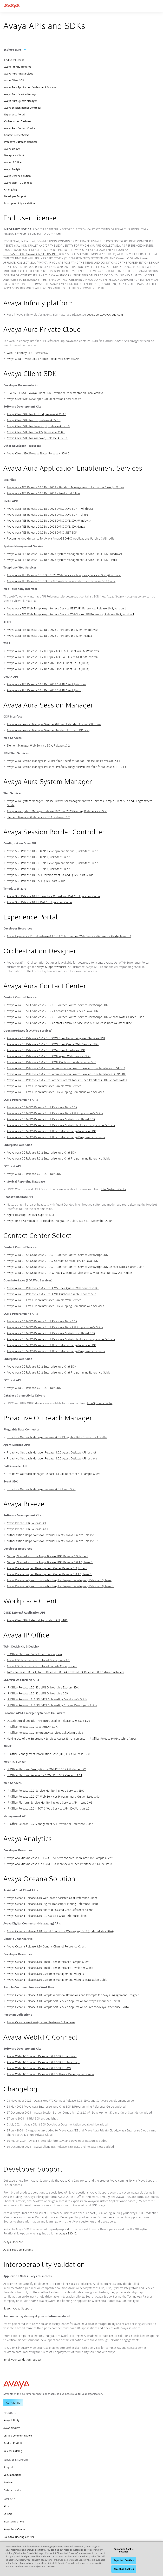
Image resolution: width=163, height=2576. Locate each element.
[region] (81, 2558)
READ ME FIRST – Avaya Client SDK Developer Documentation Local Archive (55, 393)
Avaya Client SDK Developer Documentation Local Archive (44, 399)
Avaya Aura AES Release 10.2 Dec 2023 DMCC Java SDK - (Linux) (47, 514)
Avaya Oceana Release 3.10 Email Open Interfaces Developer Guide (50, 1968)
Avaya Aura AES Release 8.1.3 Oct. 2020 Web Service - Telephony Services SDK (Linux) (61, 581)
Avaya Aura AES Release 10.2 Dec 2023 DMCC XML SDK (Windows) (49, 520)
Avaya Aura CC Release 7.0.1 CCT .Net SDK (34, 1174)
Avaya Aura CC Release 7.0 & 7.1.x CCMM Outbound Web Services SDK (51, 1062)
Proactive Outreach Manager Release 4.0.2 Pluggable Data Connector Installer (57, 1437)
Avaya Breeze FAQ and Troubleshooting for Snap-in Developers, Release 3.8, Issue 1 (60, 1586)
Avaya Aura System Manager (20, 100)
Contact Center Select (16, 135)
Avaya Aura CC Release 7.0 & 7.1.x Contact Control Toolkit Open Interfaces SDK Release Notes (67, 1080)
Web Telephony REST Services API (28, 353)
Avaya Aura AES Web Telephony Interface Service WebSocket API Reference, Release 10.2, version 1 (70, 614)
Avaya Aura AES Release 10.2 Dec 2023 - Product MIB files (43, 493)
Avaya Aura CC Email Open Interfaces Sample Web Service (44, 1086)
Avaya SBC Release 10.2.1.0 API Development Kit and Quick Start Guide (52, 851)
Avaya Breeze (12, 148)
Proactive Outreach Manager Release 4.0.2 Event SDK (41, 1489)
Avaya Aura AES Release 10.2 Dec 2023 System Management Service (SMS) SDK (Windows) (64, 554)
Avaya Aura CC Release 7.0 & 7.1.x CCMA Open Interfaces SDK (46, 1050)
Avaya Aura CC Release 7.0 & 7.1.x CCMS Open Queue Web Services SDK (53, 1044)
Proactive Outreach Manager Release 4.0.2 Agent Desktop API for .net (51, 1452)
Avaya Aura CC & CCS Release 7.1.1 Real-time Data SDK (42, 1107)
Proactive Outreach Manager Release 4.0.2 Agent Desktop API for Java (52, 1458)
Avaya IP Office (13, 162)
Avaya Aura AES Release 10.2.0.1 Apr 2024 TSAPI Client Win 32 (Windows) (53, 651)
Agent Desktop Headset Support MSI (30, 1215)
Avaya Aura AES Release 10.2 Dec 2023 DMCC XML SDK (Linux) (46, 526)
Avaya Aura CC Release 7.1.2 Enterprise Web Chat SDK (41, 1152)
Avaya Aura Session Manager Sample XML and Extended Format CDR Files (54, 724)
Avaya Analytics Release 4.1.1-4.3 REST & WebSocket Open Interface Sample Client (60, 1858)
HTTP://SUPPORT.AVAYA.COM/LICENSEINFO (30, 254)
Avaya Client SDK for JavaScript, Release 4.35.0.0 (38, 426)
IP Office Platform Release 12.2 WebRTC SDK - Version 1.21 (44, 1775)
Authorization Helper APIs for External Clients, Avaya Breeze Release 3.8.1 (54, 1541)
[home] (12, 6)
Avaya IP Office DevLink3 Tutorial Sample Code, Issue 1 (42, 1666)
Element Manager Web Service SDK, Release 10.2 (38, 745)
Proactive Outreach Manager (20, 141)
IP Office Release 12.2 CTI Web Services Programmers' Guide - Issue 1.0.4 (53, 1796)
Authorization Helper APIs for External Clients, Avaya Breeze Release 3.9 (53, 1535)
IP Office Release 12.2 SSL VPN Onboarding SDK (37, 1693)
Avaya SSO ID (67, 2233)
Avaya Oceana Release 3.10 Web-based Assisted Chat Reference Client (52, 1898)
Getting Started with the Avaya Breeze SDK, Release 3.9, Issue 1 (47, 1556)
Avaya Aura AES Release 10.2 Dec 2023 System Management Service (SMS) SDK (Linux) (62, 560)
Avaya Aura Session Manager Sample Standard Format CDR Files (48, 730)
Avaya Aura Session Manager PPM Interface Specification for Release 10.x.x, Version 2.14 (63, 761)
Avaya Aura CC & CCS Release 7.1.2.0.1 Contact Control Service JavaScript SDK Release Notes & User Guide (75, 1017)
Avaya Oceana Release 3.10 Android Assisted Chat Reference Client (50, 1910)
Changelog (10, 189)
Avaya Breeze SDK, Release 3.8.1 (27, 1529)
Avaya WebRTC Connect (18, 182)
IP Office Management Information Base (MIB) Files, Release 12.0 (48, 1754)
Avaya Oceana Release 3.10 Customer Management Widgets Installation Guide (57, 1979)
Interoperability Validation (19, 203)
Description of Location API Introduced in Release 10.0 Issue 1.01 (48, 1720)
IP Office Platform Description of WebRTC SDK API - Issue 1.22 (46, 1769)
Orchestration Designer (17, 121)
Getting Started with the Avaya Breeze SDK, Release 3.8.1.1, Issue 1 (50, 1562)
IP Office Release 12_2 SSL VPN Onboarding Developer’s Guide (47, 1699)
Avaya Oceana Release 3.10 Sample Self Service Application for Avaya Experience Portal (63, 2001)
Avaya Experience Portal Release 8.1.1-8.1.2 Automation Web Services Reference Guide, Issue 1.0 (69, 936)
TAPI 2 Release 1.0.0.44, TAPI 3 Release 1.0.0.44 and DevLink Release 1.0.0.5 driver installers (65, 1672)
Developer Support (15, 196)
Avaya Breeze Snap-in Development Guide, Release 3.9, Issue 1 (47, 1568)
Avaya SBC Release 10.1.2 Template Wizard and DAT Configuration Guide (53, 896)
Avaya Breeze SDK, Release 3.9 (26, 1523)
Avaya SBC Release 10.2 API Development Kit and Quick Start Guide (50, 875)
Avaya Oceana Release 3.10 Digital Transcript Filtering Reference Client (52, 1904)
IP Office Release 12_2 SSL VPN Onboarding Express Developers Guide (52, 1705)
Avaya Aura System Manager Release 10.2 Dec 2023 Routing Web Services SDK (57, 811)
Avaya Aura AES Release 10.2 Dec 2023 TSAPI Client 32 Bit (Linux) (48, 663)
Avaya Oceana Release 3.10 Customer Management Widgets (45, 1974)
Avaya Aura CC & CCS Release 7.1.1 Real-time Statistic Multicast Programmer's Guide (61, 1125)
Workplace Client (14, 155)
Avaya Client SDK (14, 80)
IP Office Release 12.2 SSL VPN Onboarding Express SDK (43, 1687)
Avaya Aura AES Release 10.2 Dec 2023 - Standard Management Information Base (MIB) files (65, 487)
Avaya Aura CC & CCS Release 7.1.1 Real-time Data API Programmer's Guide (55, 1113)
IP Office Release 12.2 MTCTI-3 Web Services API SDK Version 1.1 (48, 1808)
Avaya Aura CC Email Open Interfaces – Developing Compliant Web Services (55, 1092)
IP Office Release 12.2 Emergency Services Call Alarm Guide (45, 1732)
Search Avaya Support (17, 2308)
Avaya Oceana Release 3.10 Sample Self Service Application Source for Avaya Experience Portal (68, 2007)
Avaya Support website (52, 967)
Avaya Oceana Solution (17, 175)
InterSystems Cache (113, 1189)
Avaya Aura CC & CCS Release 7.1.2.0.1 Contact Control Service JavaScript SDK (57, 1005)
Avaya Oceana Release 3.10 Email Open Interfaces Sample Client (48, 1962)
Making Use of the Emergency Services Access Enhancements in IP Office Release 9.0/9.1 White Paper (71, 1738)
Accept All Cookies (124, 2569)
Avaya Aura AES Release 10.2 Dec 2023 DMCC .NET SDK (42, 532)
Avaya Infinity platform (17, 66)
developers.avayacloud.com (105, 314)
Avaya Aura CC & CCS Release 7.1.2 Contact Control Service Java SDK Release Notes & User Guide (69, 1023)
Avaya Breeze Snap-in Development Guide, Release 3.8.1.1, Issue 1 (49, 1574)
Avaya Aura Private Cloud (18, 73)
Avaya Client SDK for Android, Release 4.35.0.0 (36, 414)
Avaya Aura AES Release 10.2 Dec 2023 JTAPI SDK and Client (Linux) (50, 635)
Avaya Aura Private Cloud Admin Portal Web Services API (43, 359)
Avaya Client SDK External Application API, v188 (37, 1620)
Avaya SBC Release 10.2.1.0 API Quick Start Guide (38, 857)
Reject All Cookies (124, 2560)
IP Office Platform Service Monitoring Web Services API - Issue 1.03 (50, 1802)
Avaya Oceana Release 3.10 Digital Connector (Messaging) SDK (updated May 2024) (60, 1931)
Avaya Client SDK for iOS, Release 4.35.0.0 (34, 420)
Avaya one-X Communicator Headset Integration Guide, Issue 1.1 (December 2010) (60, 1221)
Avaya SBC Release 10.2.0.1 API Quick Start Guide (38, 869)
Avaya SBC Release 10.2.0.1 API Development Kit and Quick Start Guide (52, 863)
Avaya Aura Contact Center (19, 128)
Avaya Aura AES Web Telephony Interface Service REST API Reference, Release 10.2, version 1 (66, 608)
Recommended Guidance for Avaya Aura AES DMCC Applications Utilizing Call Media (60, 538)
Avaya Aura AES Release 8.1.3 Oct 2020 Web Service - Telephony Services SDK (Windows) (64, 575)
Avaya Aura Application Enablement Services (30, 87)
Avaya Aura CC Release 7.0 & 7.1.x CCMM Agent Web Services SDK (48, 1056)
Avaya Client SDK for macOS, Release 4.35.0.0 (36, 432)
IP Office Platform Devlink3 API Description (34, 1654)
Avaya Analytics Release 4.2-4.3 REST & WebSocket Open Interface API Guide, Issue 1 (61, 1864)
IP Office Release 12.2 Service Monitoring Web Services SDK (45, 1790)
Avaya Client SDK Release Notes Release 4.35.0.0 (38, 453)
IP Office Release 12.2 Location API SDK (32, 1726)
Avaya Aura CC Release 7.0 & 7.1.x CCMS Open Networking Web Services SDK (56, 1038)
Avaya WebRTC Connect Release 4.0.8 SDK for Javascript (43, 2062)
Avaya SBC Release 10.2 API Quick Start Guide (36, 881)
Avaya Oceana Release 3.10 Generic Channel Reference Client (46, 1946)
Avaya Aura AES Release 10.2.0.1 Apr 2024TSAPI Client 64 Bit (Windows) (52, 657)
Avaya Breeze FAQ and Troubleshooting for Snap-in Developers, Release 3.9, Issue (59, 1580)
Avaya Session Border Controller (22, 107)
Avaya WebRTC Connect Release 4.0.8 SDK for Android (42, 2056)
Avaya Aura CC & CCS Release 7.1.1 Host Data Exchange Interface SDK (51, 1131)
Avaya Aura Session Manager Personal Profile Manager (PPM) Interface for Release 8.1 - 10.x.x (66, 767)
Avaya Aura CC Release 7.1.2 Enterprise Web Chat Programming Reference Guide (58, 1158)
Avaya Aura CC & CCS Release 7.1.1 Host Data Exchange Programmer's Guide (56, 1137)
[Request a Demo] (13, 2402)
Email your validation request (22, 2359)
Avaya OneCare (13, 2242)
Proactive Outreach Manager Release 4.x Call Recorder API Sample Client (54, 1474)
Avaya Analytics (13, 169)
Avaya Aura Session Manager (20, 94)
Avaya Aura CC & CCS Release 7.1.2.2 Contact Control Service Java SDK (52, 1011)
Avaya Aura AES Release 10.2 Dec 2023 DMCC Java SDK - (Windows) (50, 508)
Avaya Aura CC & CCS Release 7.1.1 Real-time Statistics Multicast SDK (51, 1119)
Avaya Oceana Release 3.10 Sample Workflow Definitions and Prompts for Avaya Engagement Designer (73, 1995)
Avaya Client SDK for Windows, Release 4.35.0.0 (37, 438)
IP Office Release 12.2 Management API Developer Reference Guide (50, 1824)
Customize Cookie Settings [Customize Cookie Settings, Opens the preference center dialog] (124, 2550)
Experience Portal (14, 114)
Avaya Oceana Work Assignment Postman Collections (41, 2022)
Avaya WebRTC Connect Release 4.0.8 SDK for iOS (39, 2068)
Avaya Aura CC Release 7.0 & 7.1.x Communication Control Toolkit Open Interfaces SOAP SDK (66, 1074)
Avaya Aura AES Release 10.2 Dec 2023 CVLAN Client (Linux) (44, 690)
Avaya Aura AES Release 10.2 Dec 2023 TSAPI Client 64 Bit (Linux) (48, 669)
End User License (14, 59)
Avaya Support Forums (18, 2249)
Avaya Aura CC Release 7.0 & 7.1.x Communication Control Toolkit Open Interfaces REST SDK (66, 1068)
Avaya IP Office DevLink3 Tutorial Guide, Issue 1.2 (38, 1660)
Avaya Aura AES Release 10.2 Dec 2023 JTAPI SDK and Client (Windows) (52, 630)
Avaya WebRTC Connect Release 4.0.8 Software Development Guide (50, 2074)
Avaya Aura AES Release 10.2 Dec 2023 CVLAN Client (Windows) (47, 684)
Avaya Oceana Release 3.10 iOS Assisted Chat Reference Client (47, 1916)
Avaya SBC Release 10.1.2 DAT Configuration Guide (39, 902)
